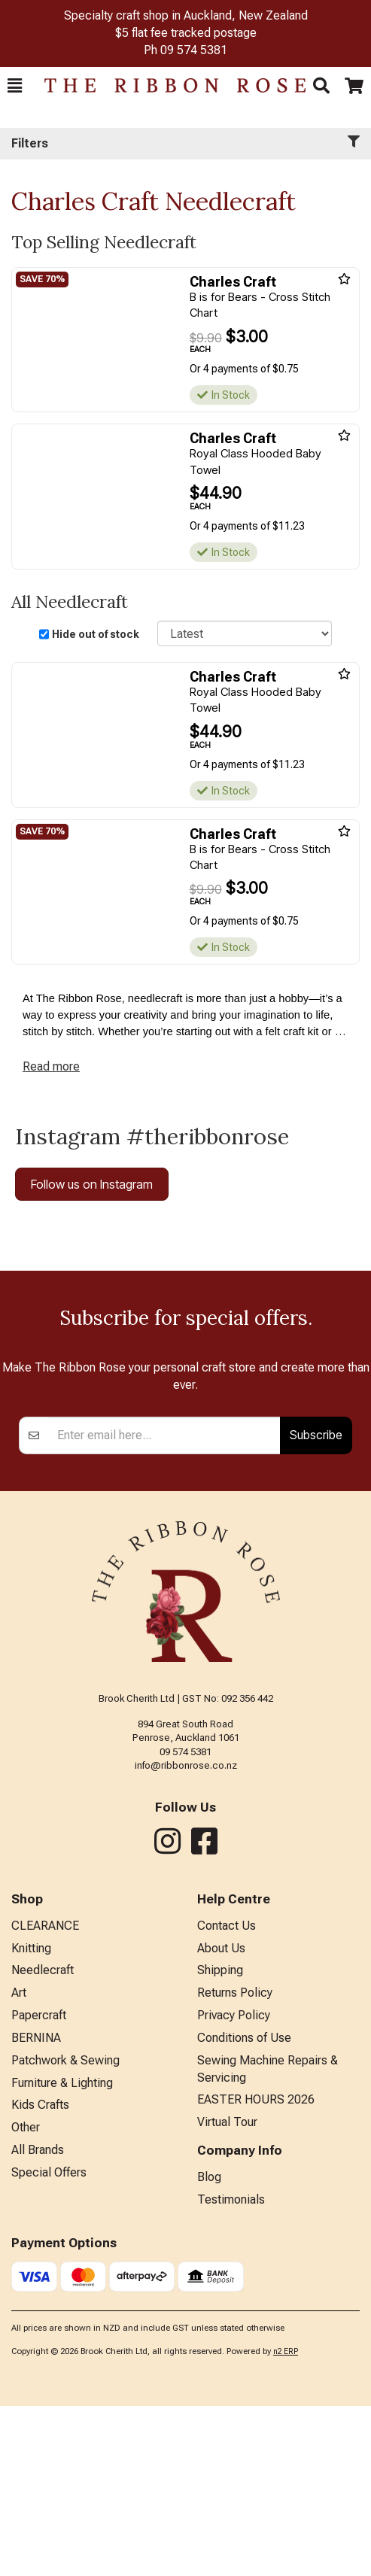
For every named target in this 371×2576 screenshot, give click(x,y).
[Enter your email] (164, 1605)
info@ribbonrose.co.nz (186, 1935)
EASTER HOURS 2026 (256, 2269)
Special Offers (49, 2342)
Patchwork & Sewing (65, 2230)
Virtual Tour (227, 2292)
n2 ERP (285, 2521)
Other (25, 2297)
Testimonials (231, 2369)
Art (18, 2162)
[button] (15, 86)
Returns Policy (234, 2162)
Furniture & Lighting (62, 2253)
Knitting (31, 2118)
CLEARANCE (45, 2095)
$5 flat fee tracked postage (186, 33)
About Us (221, 2118)
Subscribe (316, 1604)
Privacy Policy (233, 2185)
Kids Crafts (40, 2275)
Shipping (220, 2140)
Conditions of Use (244, 2208)
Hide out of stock (95, 634)
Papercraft (38, 2185)
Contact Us (226, 2095)
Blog (209, 2347)
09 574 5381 (193, 50)
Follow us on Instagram (92, 1184)
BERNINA (36, 2208)
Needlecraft (42, 2140)
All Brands (37, 2320)
